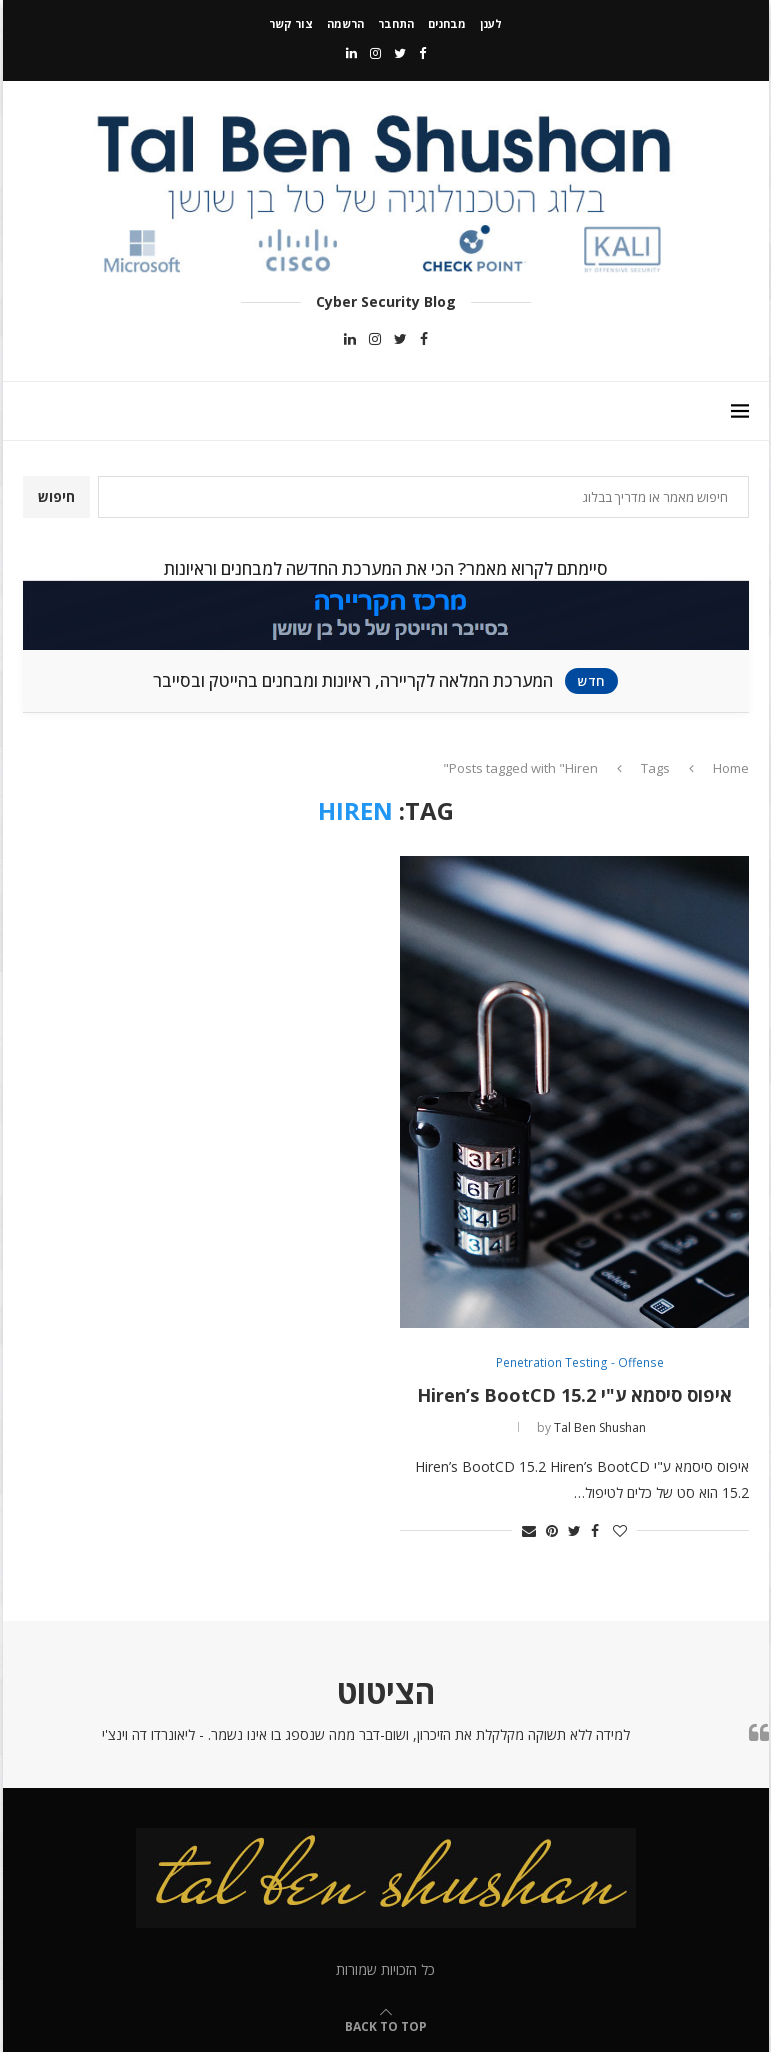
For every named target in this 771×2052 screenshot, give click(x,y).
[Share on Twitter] (574, 1530)
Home (731, 768)
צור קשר (291, 23)
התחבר (396, 23)
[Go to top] (386, 2025)
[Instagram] (375, 53)
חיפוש (56, 496)
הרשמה (345, 23)
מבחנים (447, 23)
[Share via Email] (529, 1530)
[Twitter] (400, 53)
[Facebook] (422, 53)
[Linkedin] (351, 53)
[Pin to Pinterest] (552, 1530)
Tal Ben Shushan (600, 1427)
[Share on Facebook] (595, 1530)
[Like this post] (620, 1530)
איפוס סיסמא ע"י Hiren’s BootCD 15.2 (574, 1395)
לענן (491, 23)
